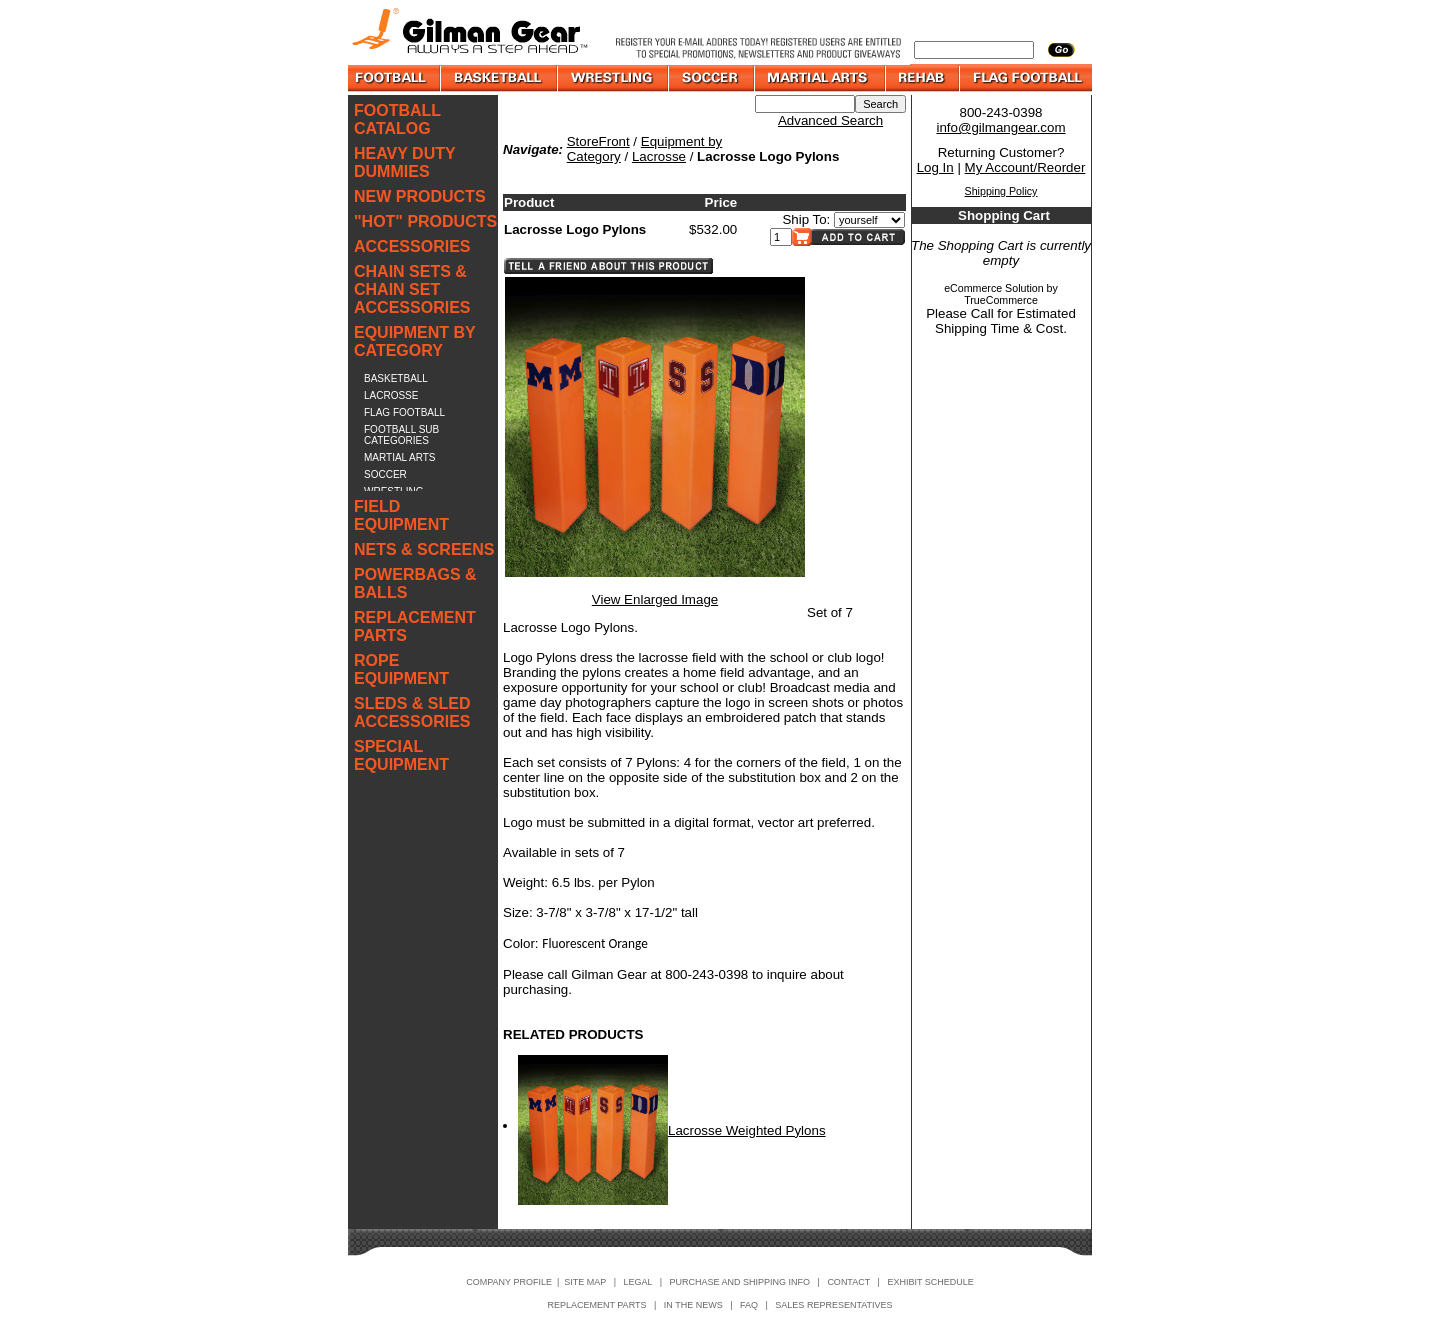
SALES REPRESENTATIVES (833, 1305)
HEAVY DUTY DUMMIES (404, 162)
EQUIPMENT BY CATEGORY (415, 341)
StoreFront (598, 141)
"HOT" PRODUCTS (425, 221)
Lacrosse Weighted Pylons (747, 1130)
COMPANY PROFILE (509, 1282)
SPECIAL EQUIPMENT (401, 755)
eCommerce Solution (994, 288)
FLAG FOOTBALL (404, 412)
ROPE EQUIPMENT (401, 669)
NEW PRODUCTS (420, 196)
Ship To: (806, 219)
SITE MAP (585, 1282)
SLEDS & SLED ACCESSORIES (412, 712)
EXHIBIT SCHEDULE (930, 1282)
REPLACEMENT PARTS (415, 626)
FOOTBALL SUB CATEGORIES (401, 435)
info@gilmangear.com (1000, 127)
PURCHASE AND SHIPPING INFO (740, 1282)
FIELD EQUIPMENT (401, 515)
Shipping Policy (1001, 191)
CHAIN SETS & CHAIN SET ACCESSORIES (412, 289)
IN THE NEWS (693, 1305)
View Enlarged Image (655, 599)
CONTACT (848, 1282)
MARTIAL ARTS (400, 457)
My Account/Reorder (1025, 167)
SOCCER (385, 474)
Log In (935, 167)
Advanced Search (830, 120)
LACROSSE (391, 395)
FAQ (749, 1305)
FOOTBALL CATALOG (397, 119)
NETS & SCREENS (424, 549)
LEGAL (637, 1282)
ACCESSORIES (412, 246)
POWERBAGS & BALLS (415, 583)
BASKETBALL (396, 378)
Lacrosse (659, 156)
